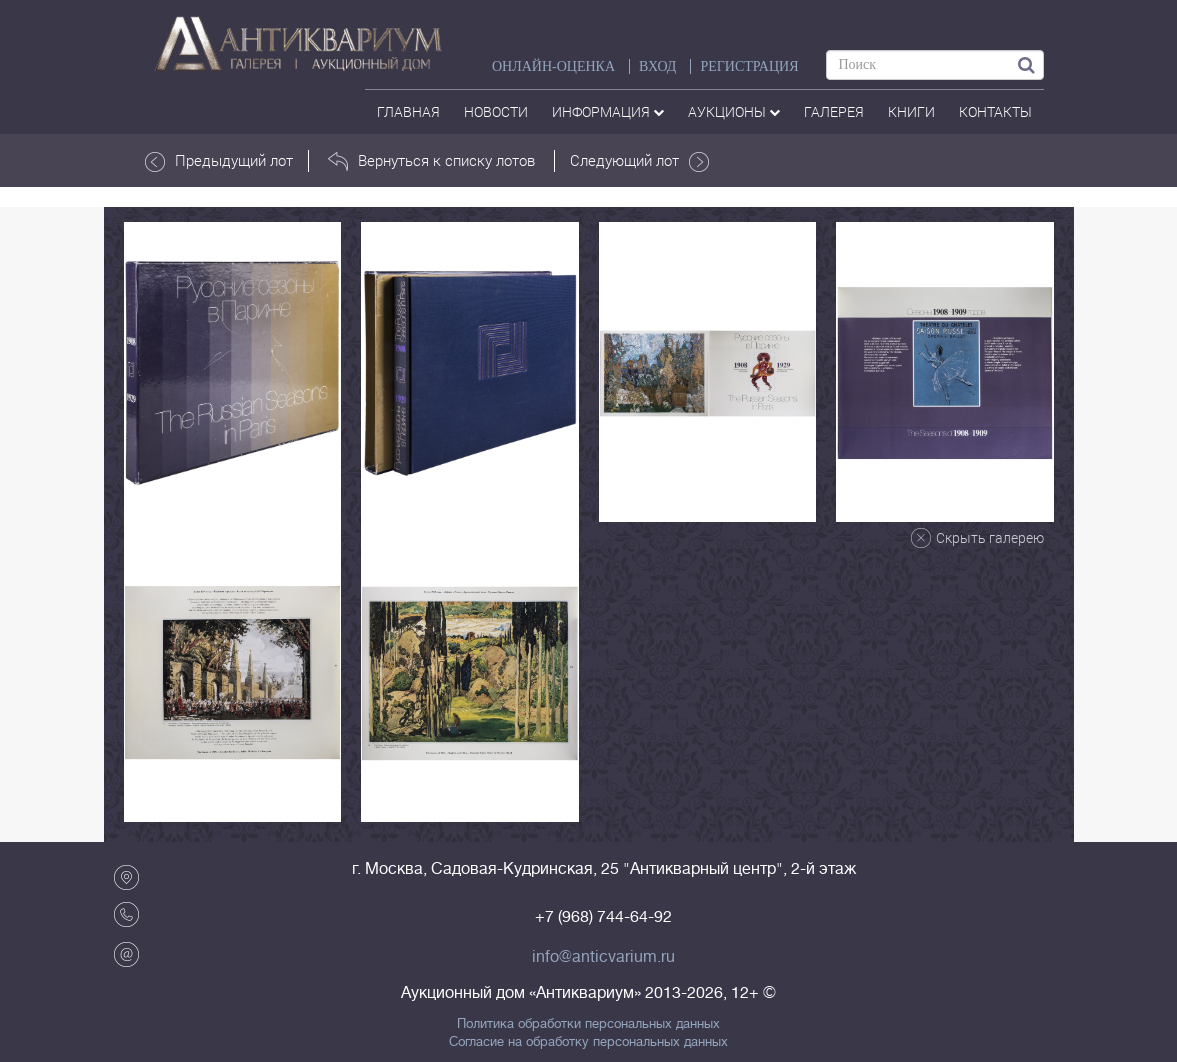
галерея (834, 111)
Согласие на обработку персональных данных (588, 1042)
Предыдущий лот (219, 161)
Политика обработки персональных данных (588, 1024)
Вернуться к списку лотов (431, 161)
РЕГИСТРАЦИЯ (749, 66)
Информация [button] (608, 111)
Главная (408, 111)
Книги (911, 111)
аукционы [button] (734, 111)
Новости (496, 111)
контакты (995, 111)
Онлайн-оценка (553, 66)
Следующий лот (639, 161)
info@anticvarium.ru (603, 957)
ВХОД (657, 66)
